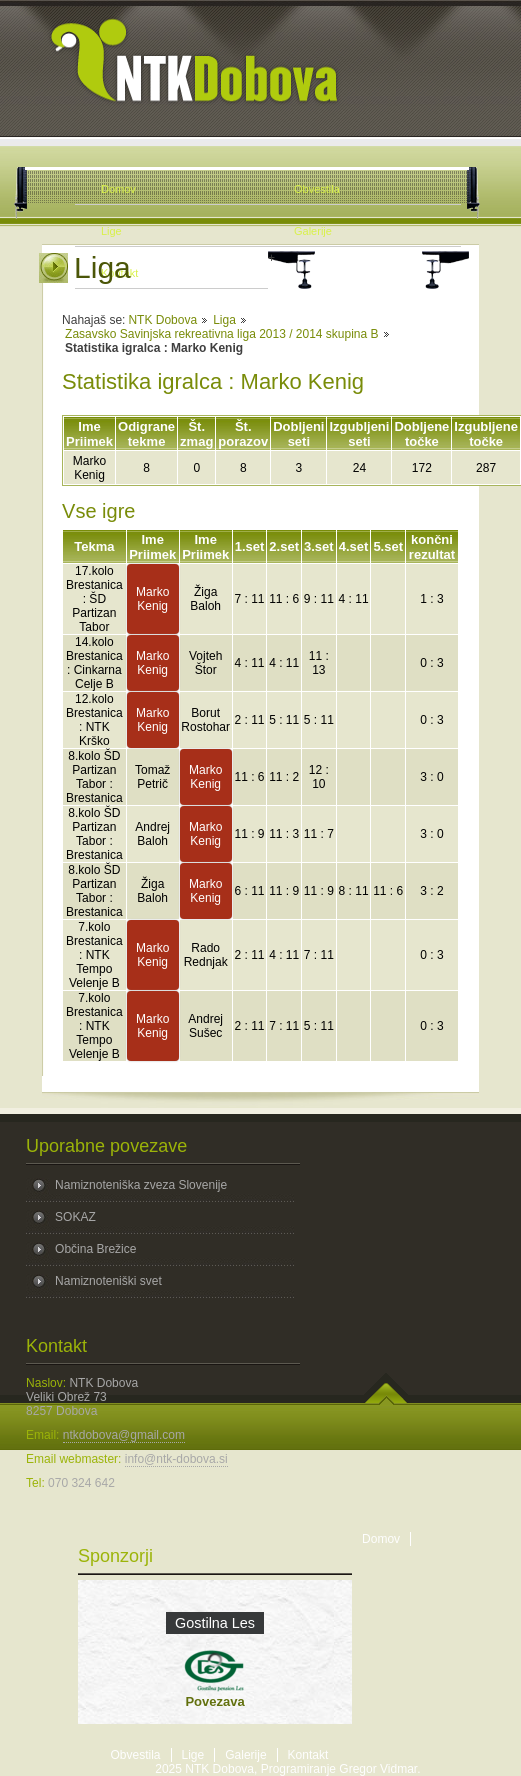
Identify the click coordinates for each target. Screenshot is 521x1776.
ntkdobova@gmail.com (124, 1435)
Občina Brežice (95, 1249)
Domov (381, 1539)
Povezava (214, 1701)
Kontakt (308, 1755)
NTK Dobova (162, 320)
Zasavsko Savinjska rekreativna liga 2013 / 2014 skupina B (222, 334)
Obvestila (136, 1755)
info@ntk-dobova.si (176, 1459)
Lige (193, 1755)
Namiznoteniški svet (108, 1281)
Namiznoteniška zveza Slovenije (141, 1185)
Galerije (245, 1755)
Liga (224, 320)
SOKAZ (75, 1217)
